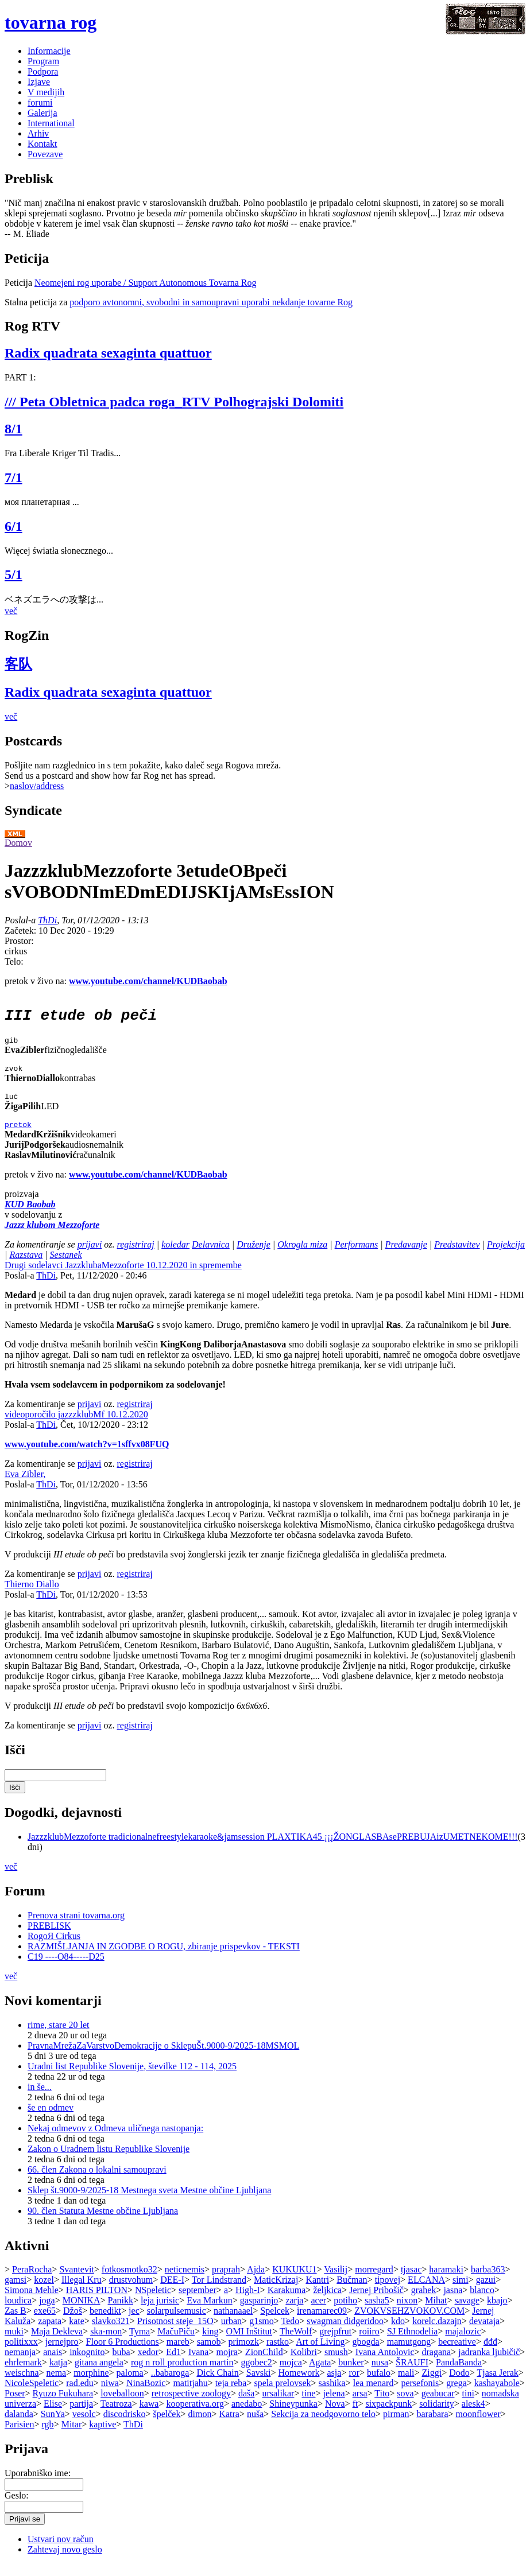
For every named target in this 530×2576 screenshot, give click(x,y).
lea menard (373, 2395)
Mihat (436, 2312)
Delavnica (211, 1256)
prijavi (90, 1256)
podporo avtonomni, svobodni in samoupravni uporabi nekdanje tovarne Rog (211, 302)
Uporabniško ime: (38, 2485)
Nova (335, 2415)
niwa (110, 2395)
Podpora (43, 71)
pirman (396, 2426)
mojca (291, 2374)
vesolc (84, 2426)
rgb (48, 2436)
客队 (18, 663)
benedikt (105, 2323)
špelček (166, 2426)
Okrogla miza (302, 1256)
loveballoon (122, 2405)
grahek (423, 2302)
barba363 (488, 2281)
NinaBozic (145, 2395)
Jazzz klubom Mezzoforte (52, 1237)
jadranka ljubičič (489, 2364)
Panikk (120, 2312)
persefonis (420, 2395)
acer (318, 2312)
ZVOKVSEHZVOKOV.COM (409, 2323)
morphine (91, 2384)
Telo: (14, 961)
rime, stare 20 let (59, 2037)
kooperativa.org (195, 2415)
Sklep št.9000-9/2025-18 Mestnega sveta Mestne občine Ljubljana (149, 2202)
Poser (15, 2405)
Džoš (72, 2323)
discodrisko (124, 2426)
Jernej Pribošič (376, 2302)
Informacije (49, 51)
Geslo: (17, 2507)
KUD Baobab (30, 1216)
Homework (298, 2384)
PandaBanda (459, 2374)
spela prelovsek (282, 2395)
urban (231, 2333)
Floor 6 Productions (122, 2354)
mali (406, 2384)
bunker (350, 2374)
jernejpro (62, 2354)
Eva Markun (210, 2312)
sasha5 (377, 2312)
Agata (320, 2374)
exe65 (45, 2323)
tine (308, 2405)
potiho (345, 2312)
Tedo (290, 2333)
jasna (452, 2302)
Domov (18, 843)
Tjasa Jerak (497, 2384)
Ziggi (431, 2384)
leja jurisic (160, 2312)
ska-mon (106, 2343)
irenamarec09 (322, 2323)
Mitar (71, 2436)
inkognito (87, 2364)
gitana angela (99, 2374)
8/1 (13, 428)
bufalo (378, 2384)
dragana (436, 2364)
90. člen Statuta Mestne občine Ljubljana (103, 2223)
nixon (407, 2312)
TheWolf (296, 2343)
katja (58, 2374)
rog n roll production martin (182, 2374)
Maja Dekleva (57, 2343)
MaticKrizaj (276, 2292)
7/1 (13, 477)
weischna (22, 2384)
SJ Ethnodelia (412, 2343)
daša (246, 2405)
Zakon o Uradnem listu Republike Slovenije (108, 2161)
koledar (175, 1256)
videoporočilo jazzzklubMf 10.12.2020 (76, 1426)
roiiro (369, 2343)
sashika (332, 2395)
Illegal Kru (81, 2292)
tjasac (411, 2281)
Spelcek (274, 2323)
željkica (327, 2302)
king (210, 2343)
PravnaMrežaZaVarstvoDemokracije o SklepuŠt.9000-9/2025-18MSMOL (163, 2057)
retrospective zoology (191, 2405)
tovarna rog (50, 22)
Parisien (19, 2436)
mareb (178, 2354)
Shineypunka (293, 2415)
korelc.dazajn (437, 2333)
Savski (258, 2384)
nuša (255, 2426)
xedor (148, 2364)
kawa (149, 2415)
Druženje (253, 1256)
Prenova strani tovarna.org (76, 1927)
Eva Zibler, (25, 1486)
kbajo (497, 2312)
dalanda (19, 2426)
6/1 (13, 526)
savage (467, 2312)
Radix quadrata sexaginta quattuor (108, 352)
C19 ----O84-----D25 (66, 1968)
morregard (374, 2281)
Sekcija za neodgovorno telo (323, 2426)
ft (355, 2415)
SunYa (53, 2426)
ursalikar (278, 2405)
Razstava (25, 1267)
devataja (484, 2333)
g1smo (261, 2333)
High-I (247, 2302)
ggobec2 (256, 2374)
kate (76, 2333)
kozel (44, 2292)
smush (336, 2364)
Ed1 (173, 2364)
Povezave (45, 154)
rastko (277, 2354)
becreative (457, 2354)
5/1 (13, 574)
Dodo (459, 2384)
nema (57, 2384)
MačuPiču (176, 2343)
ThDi (47, 920)
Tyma (139, 2343)
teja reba (231, 2395)
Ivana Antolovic (385, 2364)
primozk (244, 2354)
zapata (49, 2333)
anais (52, 2364)
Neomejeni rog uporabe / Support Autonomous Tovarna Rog (145, 282)
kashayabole (497, 2395)
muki (14, 2343)
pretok (18, 1136)
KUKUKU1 (294, 2281)
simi (460, 2292)
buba (121, 2364)
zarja (294, 2312)
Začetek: (21, 930)
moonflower (478, 2426)
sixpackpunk (388, 2415)
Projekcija (506, 1256)
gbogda (366, 2354)
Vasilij (335, 2281)
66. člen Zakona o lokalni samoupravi (97, 2181)
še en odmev (50, 2119)
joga (47, 2312)
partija (81, 2415)
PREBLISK (49, 1937)
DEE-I (172, 2292)
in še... (40, 2099)
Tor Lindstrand (219, 2292)
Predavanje (406, 1256)
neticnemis (184, 2281)
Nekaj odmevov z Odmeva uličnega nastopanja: (115, 2140)
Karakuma (287, 2302)
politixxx (21, 2354)
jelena (334, 2405)
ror (354, 2384)
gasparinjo (259, 2312)
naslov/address (37, 786)
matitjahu (190, 2395)
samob (209, 2354)
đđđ (490, 2354)
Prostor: (19, 941)
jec (134, 2323)
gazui (486, 2292)
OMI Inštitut (249, 2343)
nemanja (20, 2364)
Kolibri (304, 2364)
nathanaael (233, 2323)
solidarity (436, 2415)
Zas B (15, 2323)
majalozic (463, 2343)
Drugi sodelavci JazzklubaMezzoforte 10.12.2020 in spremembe (123, 1277)
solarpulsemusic (176, 2323)
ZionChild (264, 2364)
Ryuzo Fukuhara (63, 2405)
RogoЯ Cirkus (54, 1948)
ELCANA (426, 2292)
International (51, 123)
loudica (18, 2312)
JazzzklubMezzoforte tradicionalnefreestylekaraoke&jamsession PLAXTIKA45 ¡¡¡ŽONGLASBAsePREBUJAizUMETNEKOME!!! (273, 1849)
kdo (398, 2333)
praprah (226, 2281)
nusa (380, 2374)
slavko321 (111, 2333)
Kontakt (42, 144)
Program (43, 61)
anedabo (246, 2415)
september (197, 2302)
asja (334, 2384)
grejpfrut (335, 2343)
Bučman (351, 2292)
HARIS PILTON (96, 2302)
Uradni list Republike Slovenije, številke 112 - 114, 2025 (132, 2078)
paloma (130, 2384)
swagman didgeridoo (345, 2333)
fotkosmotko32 (129, 2281)
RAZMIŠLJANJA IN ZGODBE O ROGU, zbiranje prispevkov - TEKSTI (164, 1958)
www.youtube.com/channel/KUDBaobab (148, 981)
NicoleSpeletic (32, 2395)
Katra (229, 2426)
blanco (482, 2302)
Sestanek (66, 1267)
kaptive (102, 2436)
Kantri (317, 2292)
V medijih (46, 92)
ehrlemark (23, 2374)
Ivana (198, 2364)
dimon (200, 2426)
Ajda (256, 2281)
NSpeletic (153, 2302)
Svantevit (76, 2281)
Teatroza (116, 2415)
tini (468, 2405)
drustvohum (131, 2292)
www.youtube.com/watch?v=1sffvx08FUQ (87, 1456)
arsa (360, 2405)
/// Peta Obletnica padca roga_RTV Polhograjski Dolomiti (174, 401)
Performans (356, 1256)
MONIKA (81, 2312)
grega (456, 2395)
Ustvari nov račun (61, 2551)
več (11, 611)
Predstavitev (456, 1256)
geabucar (438, 2405)
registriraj (135, 1256)
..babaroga (170, 2384)
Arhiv (38, 133)
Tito (381, 2405)
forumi (40, 102)
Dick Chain (217, 2384)
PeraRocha (32, 2281)
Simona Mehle (32, 2302)
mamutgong (409, 2354)
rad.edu (80, 2395)
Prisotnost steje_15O (175, 2333)
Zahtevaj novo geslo (65, 2561)
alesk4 (473, 2415)
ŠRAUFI (412, 2374)
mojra (227, 2364)
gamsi (15, 2292)
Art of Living (320, 2354)
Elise (53, 2415)
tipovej (387, 2292)
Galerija (42, 113)
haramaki (446, 2281)
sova (405, 2405)
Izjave (39, 82)
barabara (432, 2426)
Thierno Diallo (32, 1596)
